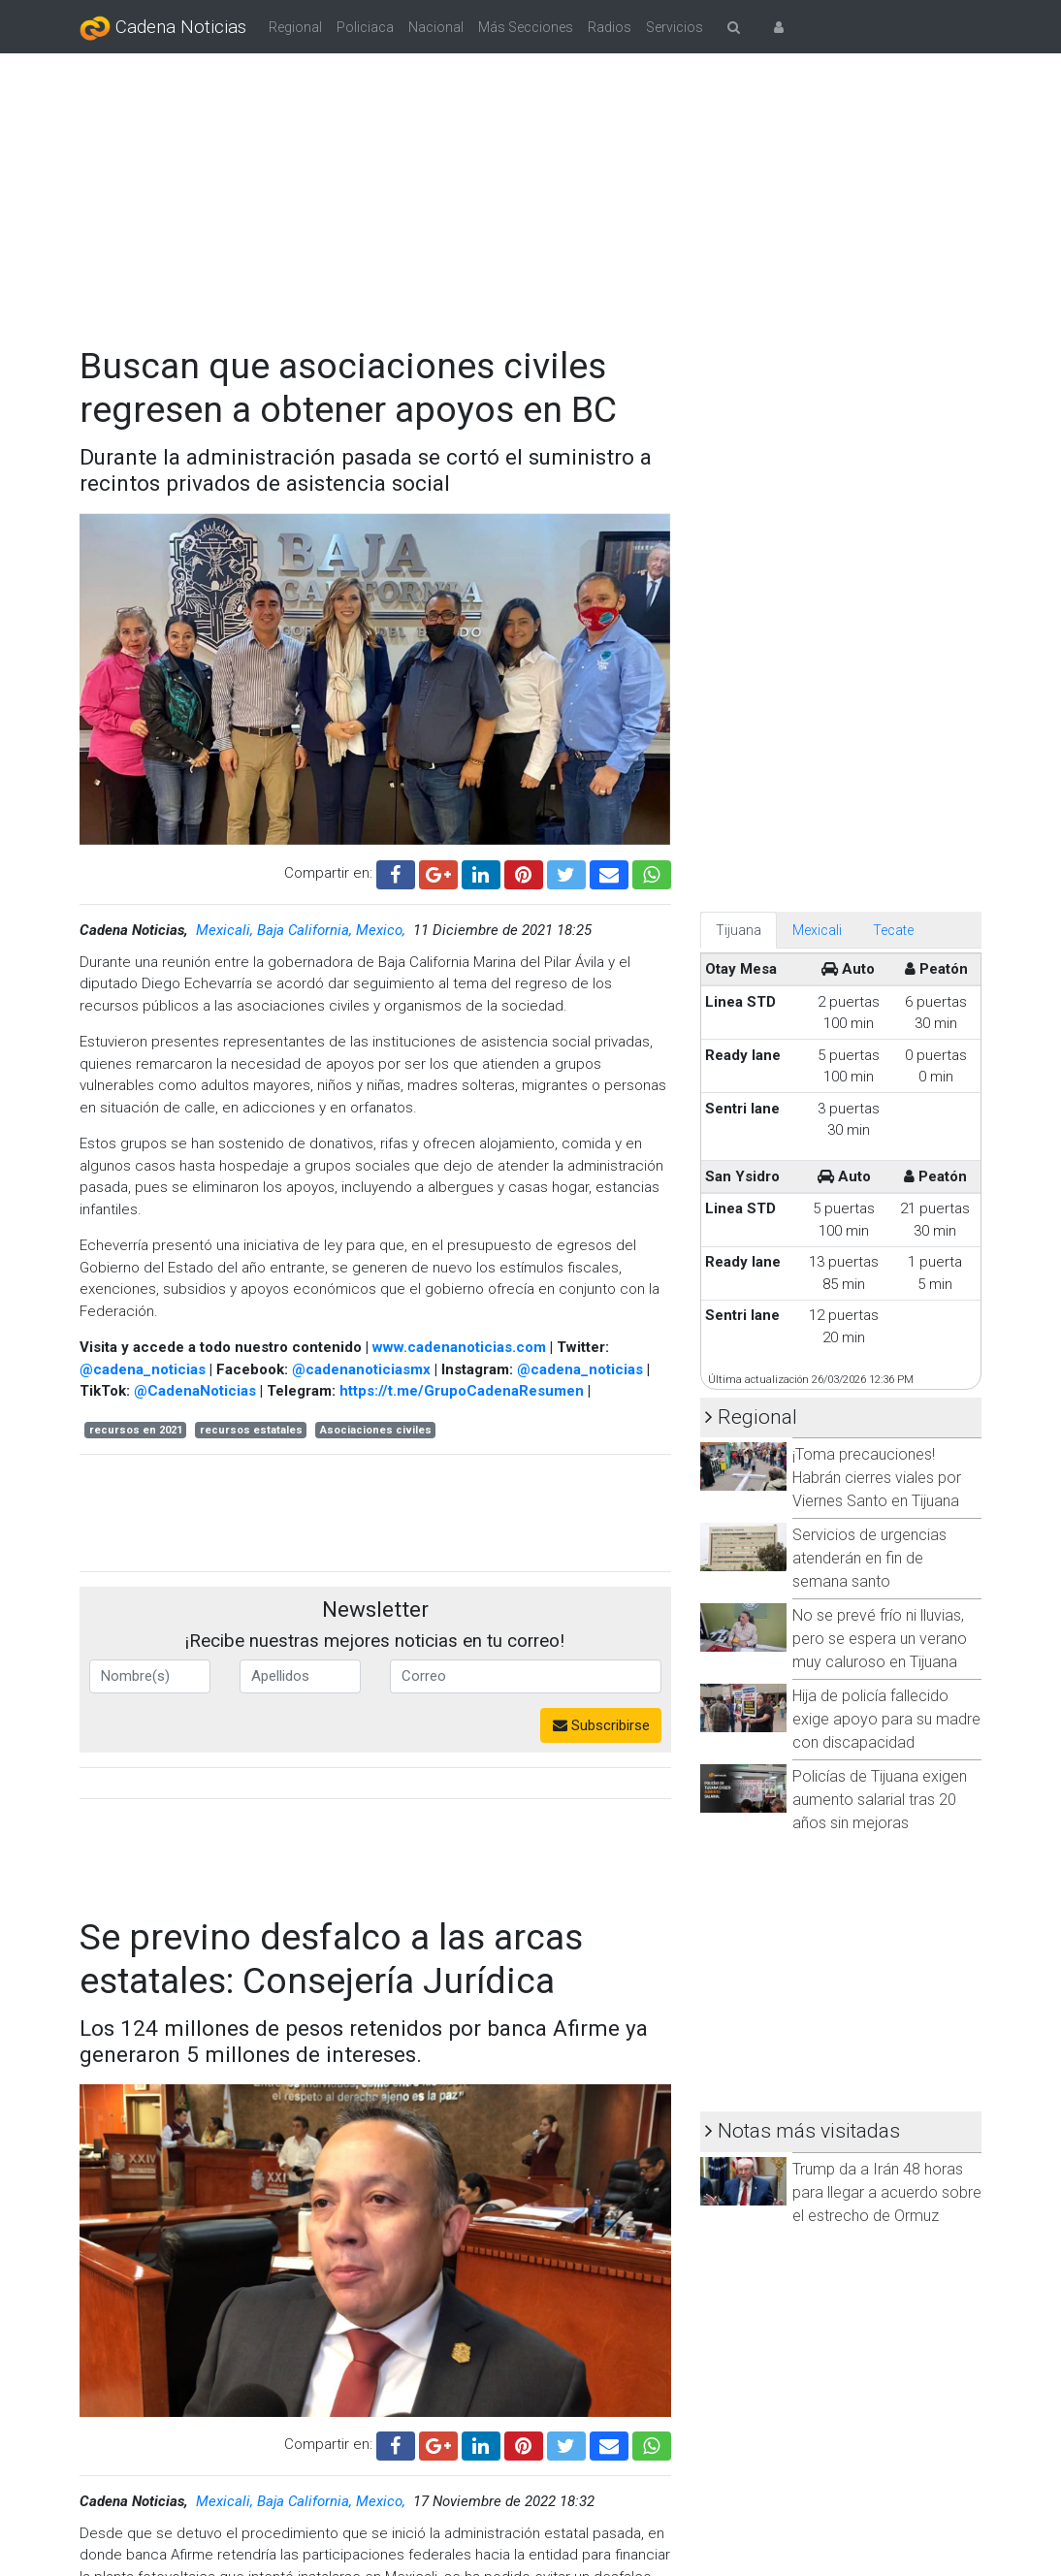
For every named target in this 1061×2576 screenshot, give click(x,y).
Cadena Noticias (163, 28)
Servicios (674, 27)
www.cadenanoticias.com (459, 1347)
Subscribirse (601, 1725)
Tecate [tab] (893, 930)
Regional (295, 27)
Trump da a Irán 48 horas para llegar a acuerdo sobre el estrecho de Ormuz (886, 2192)
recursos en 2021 (135, 1430)
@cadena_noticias (143, 1369)
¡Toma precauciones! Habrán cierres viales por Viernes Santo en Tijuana (876, 1477)
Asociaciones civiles (376, 1430)
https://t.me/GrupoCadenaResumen (461, 1391)
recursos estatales (251, 1430)
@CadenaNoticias (195, 1391)
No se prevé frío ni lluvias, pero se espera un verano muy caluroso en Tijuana (879, 1638)
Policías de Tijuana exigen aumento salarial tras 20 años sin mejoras (879, 1799)
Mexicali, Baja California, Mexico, (302, 930)
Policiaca (365, 27)
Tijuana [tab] (738, 930)
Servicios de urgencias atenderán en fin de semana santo (869, 1558)
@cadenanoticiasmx (361, 1369)
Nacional (436, 27)
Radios (609, 27)
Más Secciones (525, 27)
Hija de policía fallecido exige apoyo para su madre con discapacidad (886, 1719)
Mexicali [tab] (817, 930)
